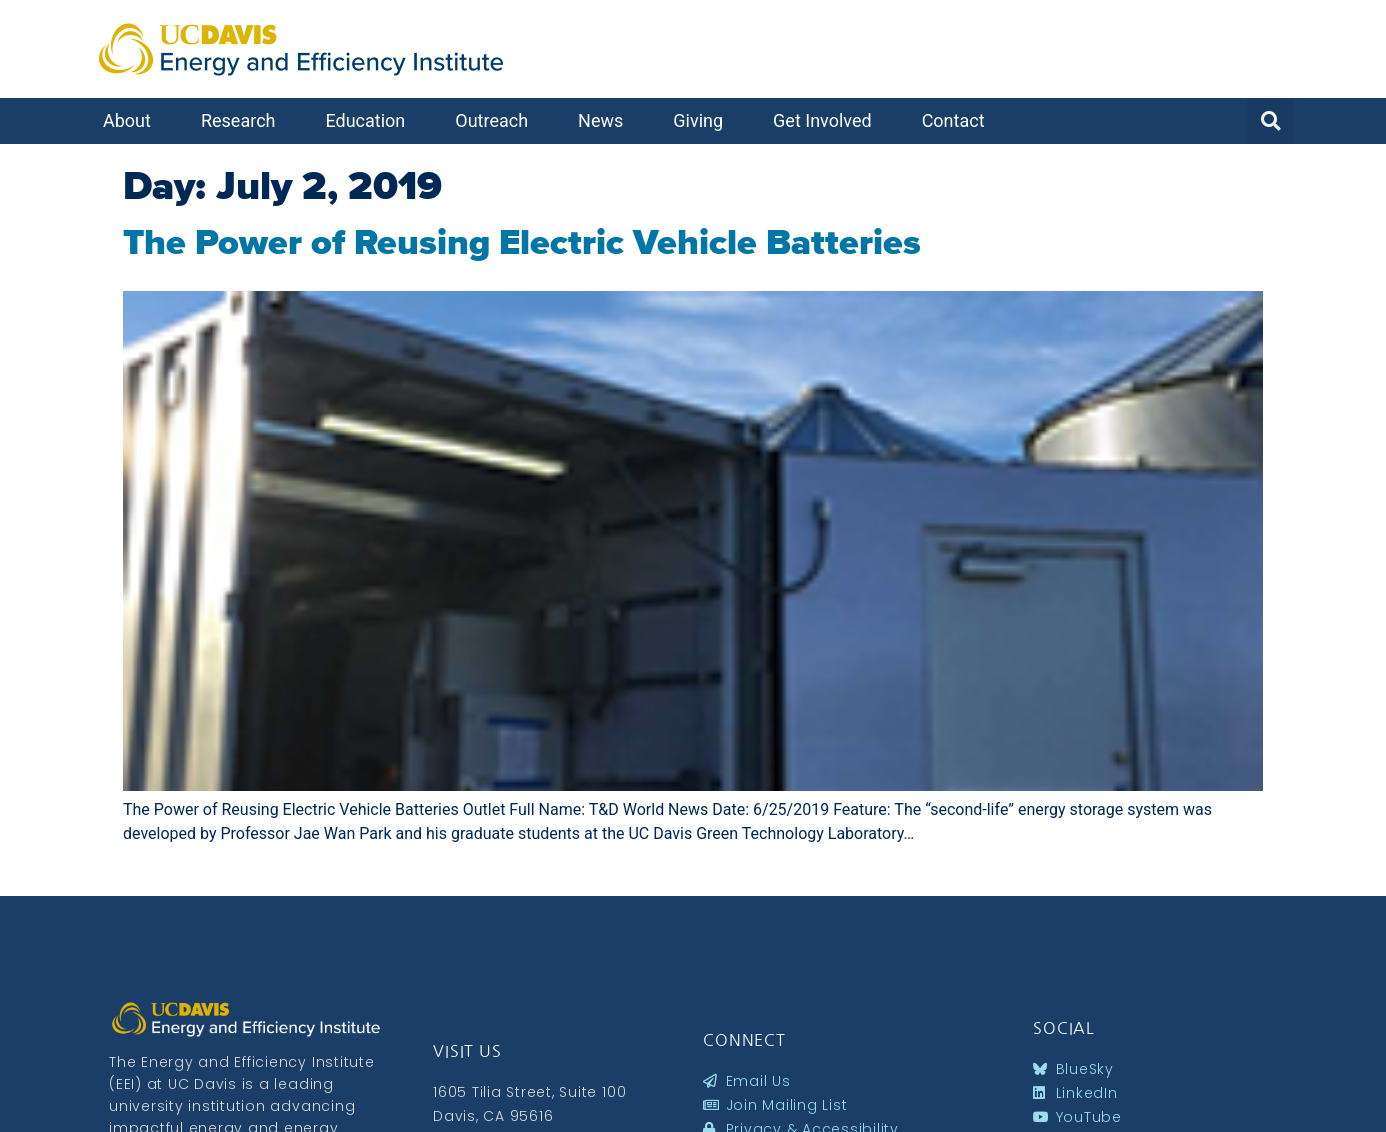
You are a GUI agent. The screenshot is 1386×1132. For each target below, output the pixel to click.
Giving (703, 120)
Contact (958, 120)
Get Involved (827, 120)
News (605, 120)
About (132, 120)
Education (370, 120)
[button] (1270, 121)
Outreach (496, 120)
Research (243, 120)
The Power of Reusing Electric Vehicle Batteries (522, 242)
